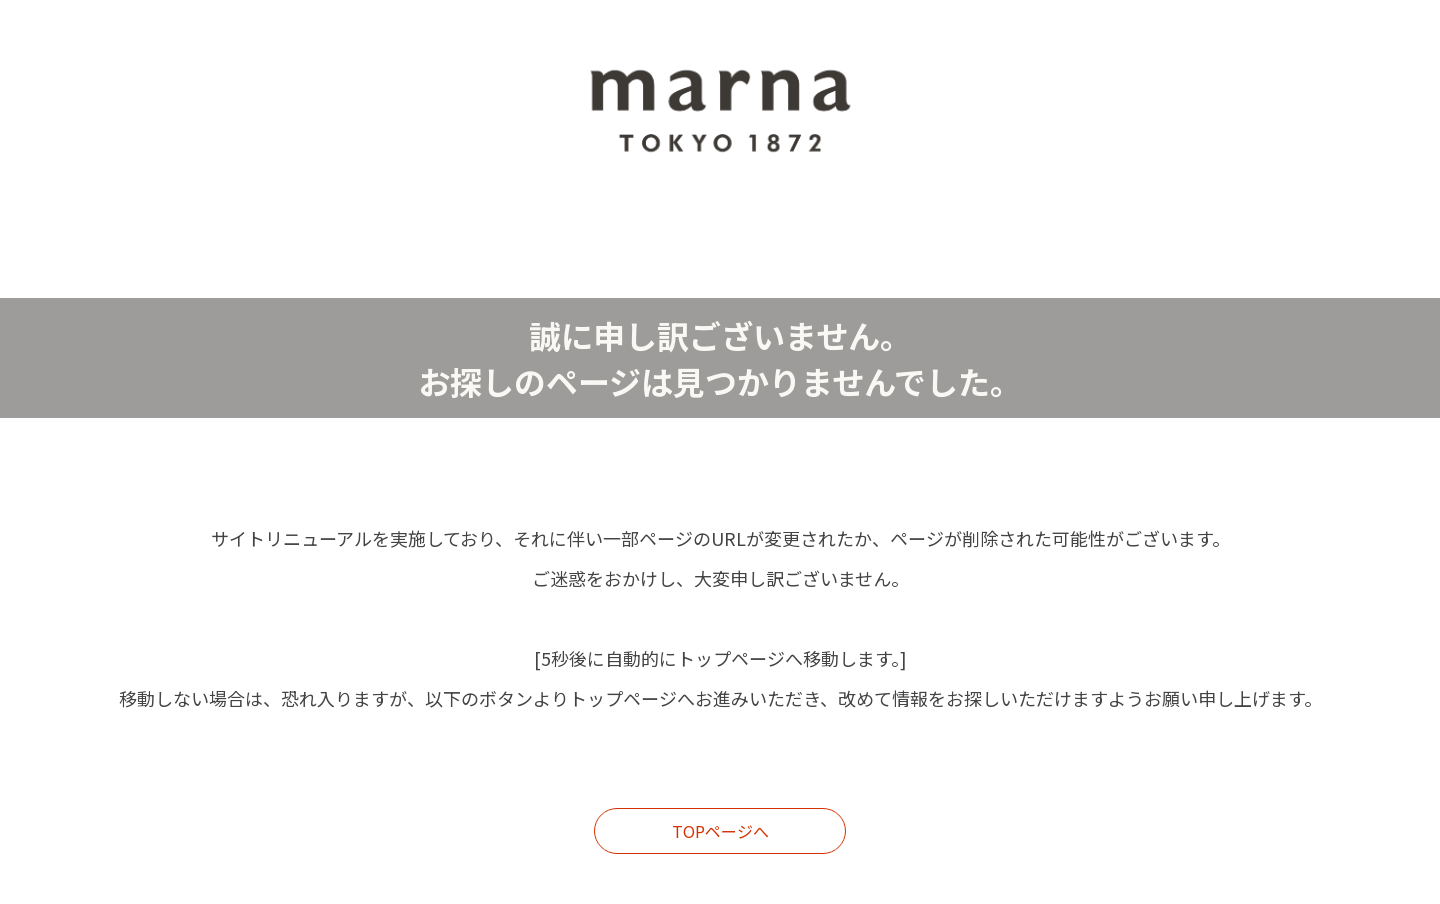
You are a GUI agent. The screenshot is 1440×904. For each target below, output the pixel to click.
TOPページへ (720, 831)
